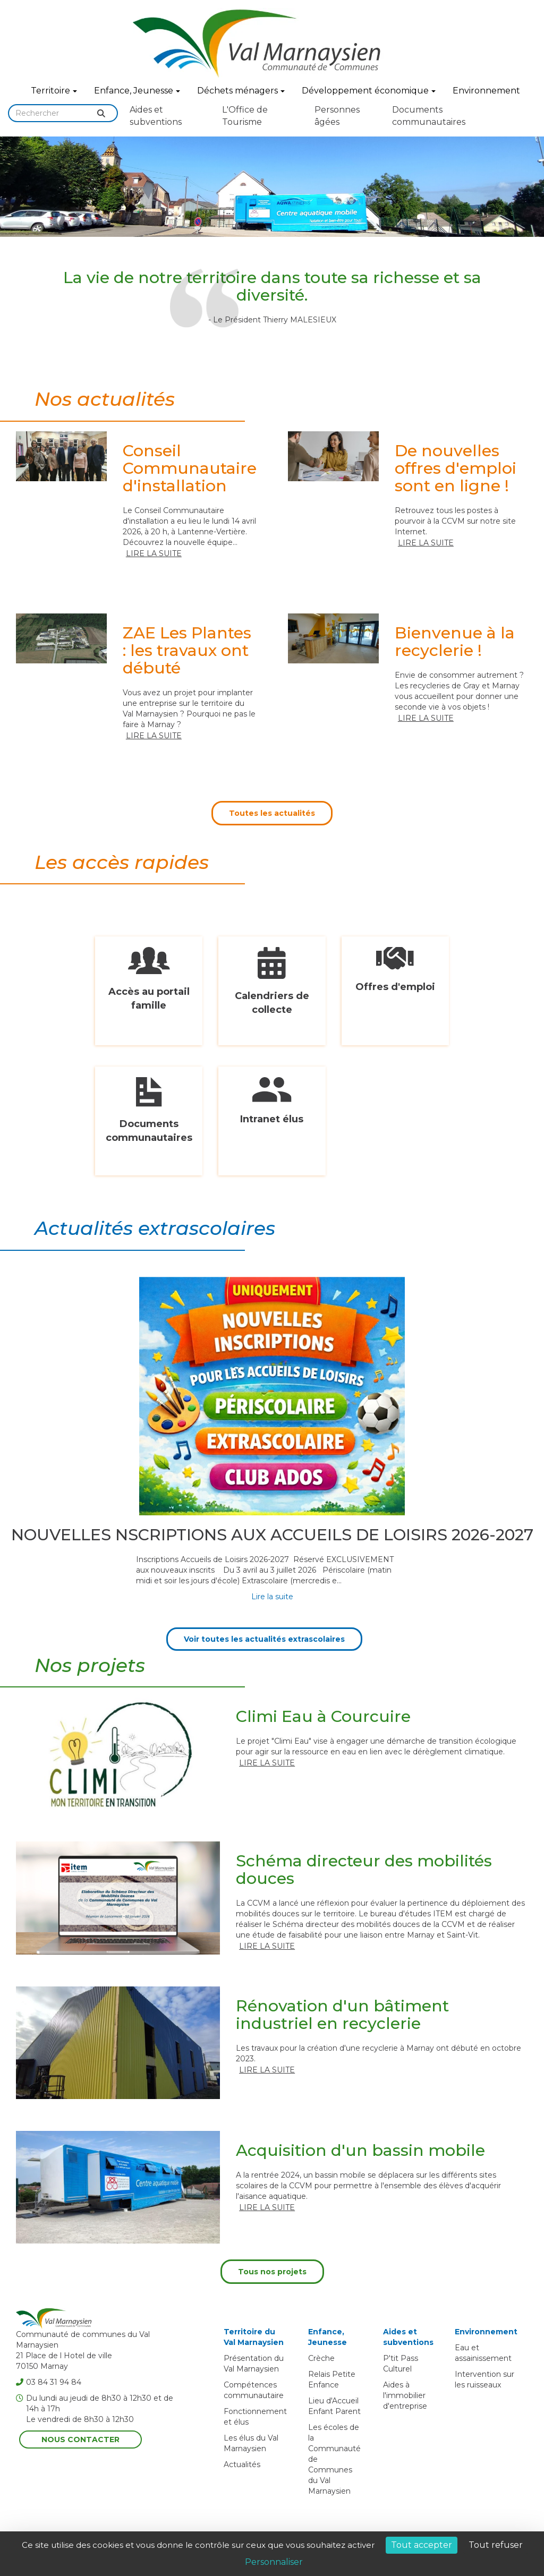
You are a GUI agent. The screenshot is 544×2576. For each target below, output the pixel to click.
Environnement (486, 91)
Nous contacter (80, 2439)
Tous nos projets (272, 2271)
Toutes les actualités (272, 813)
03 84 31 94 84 (48, 2382)
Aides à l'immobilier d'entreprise (405, 2395)
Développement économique (369, 91)
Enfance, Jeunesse (137, 91)
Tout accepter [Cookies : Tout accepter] (421, 2545)
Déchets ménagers (241, 91)
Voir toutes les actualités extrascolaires (264, 1639)
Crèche (321, 2358)
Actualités (242, 2464)
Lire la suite (154, 553)
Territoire (54, 91)
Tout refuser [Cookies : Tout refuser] (496, 2545)
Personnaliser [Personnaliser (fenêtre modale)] (274, 2562)
